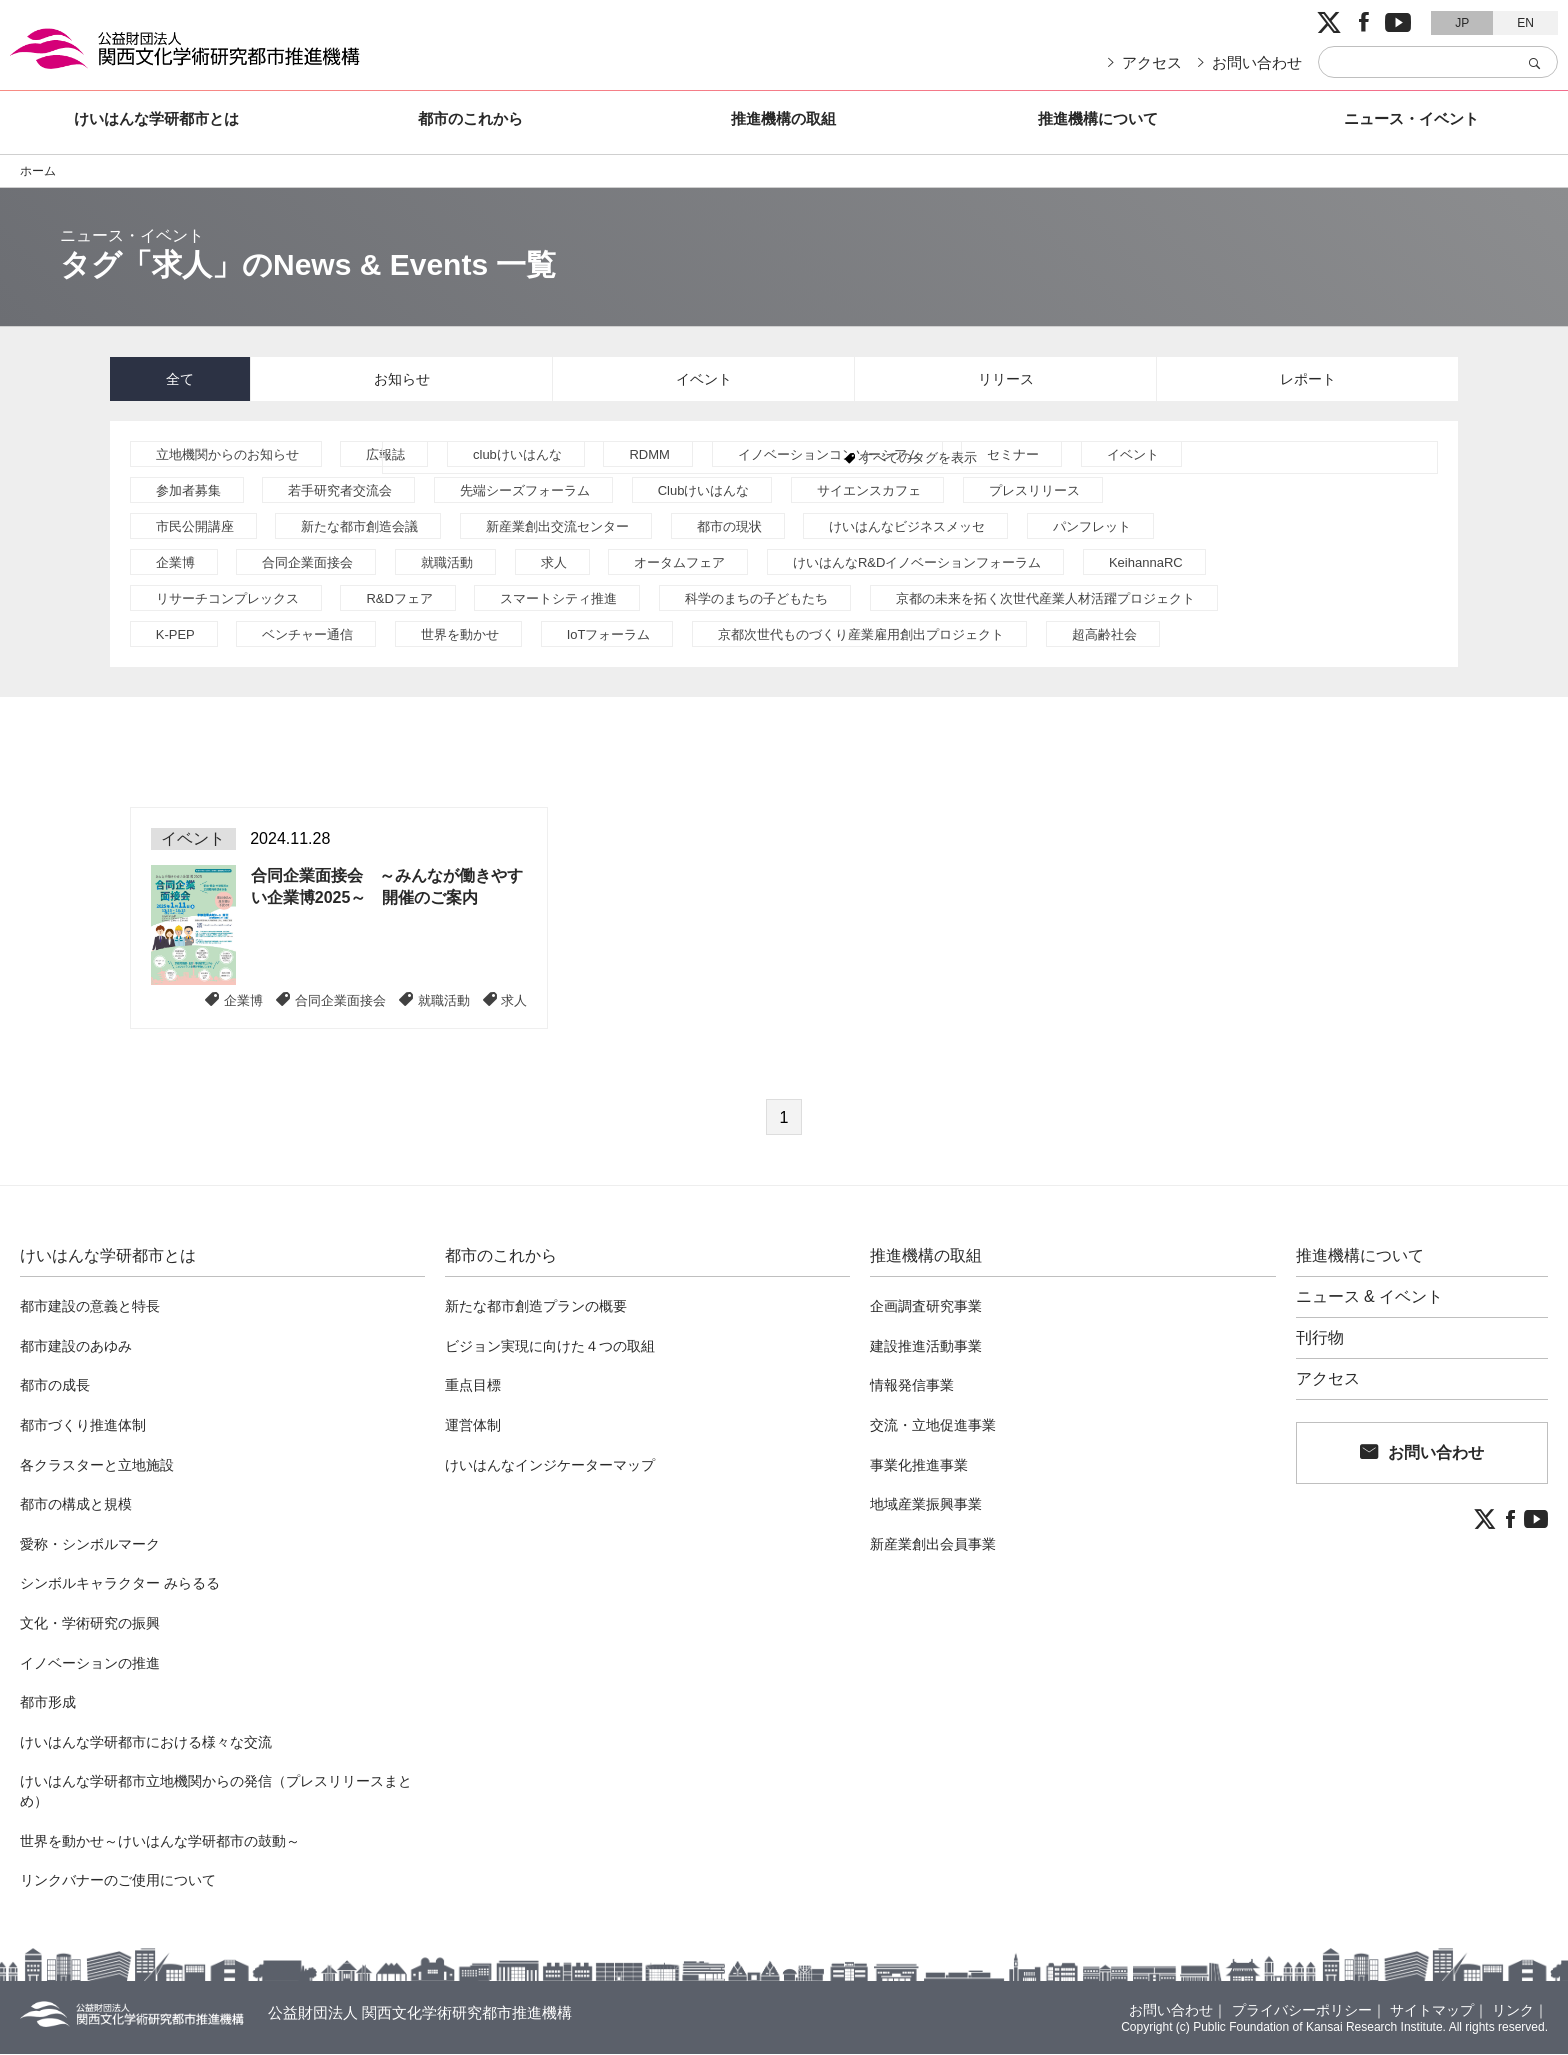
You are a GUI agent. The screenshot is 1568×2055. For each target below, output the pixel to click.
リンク (1513, 2011)
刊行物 (1320, 1339)
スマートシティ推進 (558, 599)
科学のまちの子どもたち (756, 599)
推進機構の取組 (783, 118)
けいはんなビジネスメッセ (907, 527)
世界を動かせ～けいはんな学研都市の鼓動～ (160, 1842)
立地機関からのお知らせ (227, 455)
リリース (1006, 379)
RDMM (649, 455)
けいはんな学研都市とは (156, 118)
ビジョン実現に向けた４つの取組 (550, 1347)
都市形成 (48, 1703)
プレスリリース (1034, 491)
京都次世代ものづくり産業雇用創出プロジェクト (861, 635)
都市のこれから (470, 118)
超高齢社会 (1104, 635)
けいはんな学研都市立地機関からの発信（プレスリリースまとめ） (216, 1792)
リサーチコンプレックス (227, 599)
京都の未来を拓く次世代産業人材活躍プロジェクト (1045, 599)
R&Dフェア (399, 599)
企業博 (175, 563)
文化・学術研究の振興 (90, 1624)
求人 (554, 563)
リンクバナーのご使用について (118, 1881)
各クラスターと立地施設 (97, 1466)
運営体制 (473, 1426)
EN (1525, 23)
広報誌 (385, 455)
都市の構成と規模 (76, 1505)
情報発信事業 (912, 1386)
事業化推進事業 (919, 1466)
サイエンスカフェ (869, 491)
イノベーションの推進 (90, 1664)
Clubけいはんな (704, 491)
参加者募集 (188, 491)
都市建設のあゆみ (76, 1347)
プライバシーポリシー (1302, 2011)
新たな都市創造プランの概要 (536, 1307)
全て (180, 379)
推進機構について (1098, 118)
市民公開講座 (195, 527)
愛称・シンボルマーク (90, 1545)
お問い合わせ (1257, 62)
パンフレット (1092, 527)
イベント (704, 379)
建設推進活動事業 (926, 1347)
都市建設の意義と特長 (90, 1307)
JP (1462, 23)
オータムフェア (679, 563)
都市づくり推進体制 (83, 1426)
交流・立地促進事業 (933, 1426)
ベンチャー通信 (307, 635)
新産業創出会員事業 (933, 1545)
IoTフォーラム (609, 635)
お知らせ (402, 379)
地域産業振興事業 (926, 1505)
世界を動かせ (460, 635)
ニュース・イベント (1411, 118)
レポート (1308, 379)
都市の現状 (729, 527)
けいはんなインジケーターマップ (550, 1466)
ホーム (38, 171)
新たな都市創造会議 (359, 527)
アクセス (1152, 62)
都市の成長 (55, 1386)
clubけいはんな (517, 455)
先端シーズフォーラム (525, 491)
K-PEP (175, 635)
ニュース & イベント (1370, 1298)
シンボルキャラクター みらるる (120, 1584)
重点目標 (473, 1386)
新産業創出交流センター (557, 527)
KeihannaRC (1146, 563)
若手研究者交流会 (340, 491)
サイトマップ (1432, 2011)
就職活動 (447, 563)
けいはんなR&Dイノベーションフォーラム (917, 563)
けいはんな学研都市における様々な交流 (146, 1743)
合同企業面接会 (307, 563)
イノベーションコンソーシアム (829, 455)
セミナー (1013, 455)
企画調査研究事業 (926, 1307)
